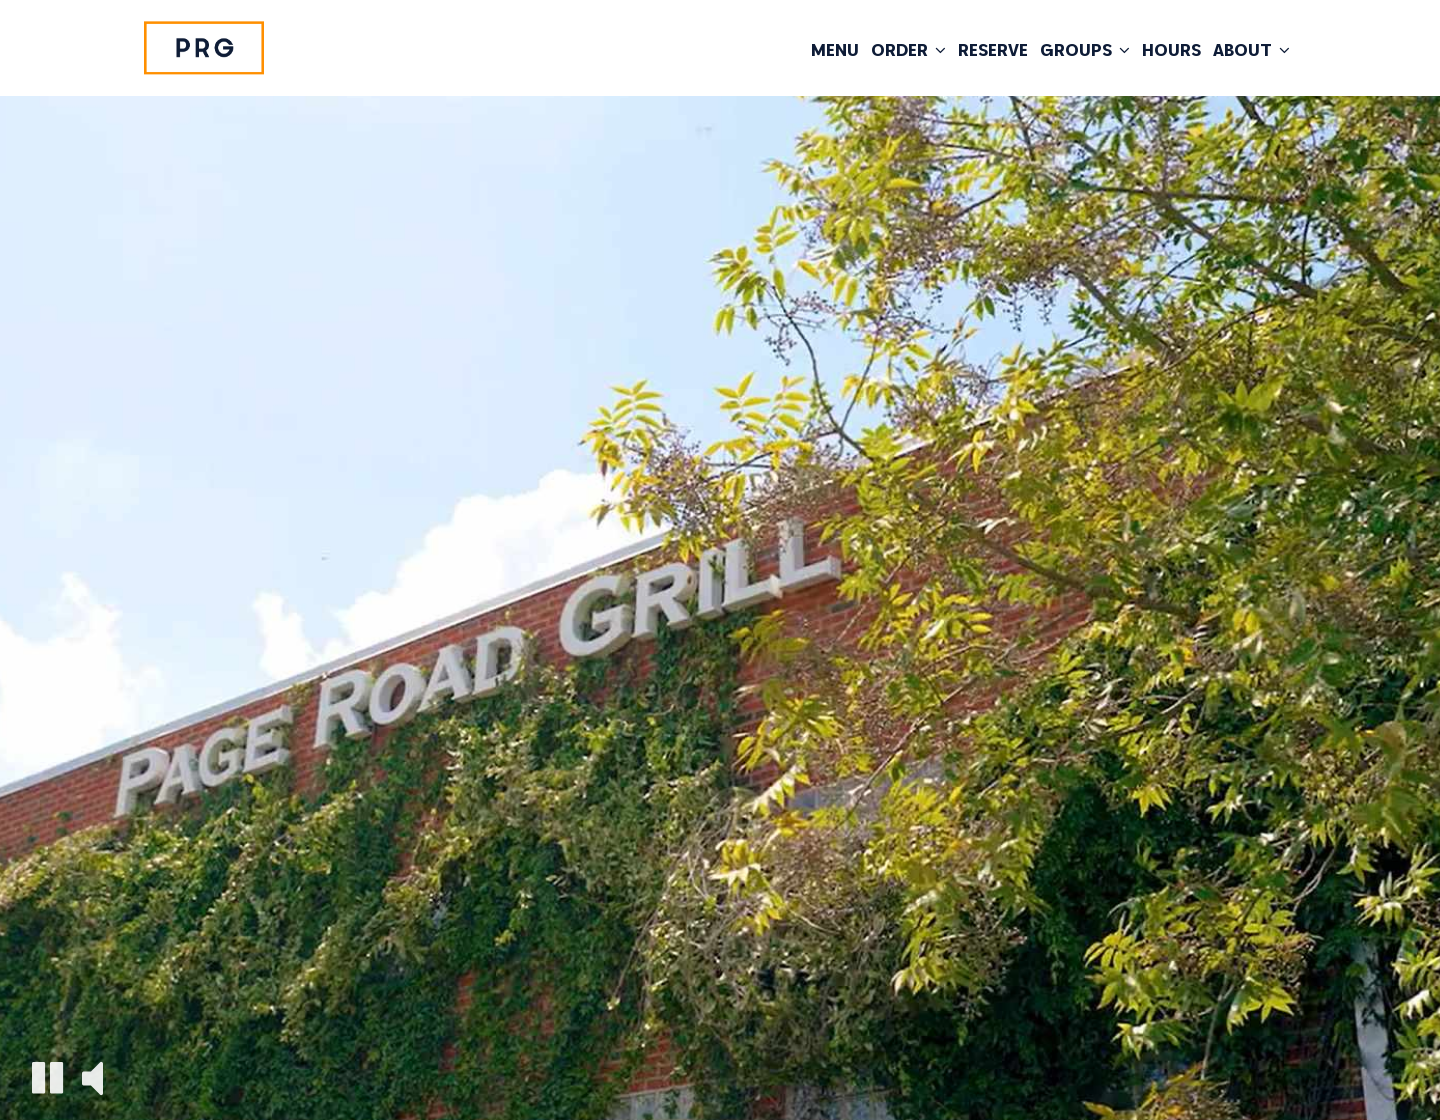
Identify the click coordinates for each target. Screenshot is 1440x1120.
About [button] (1251, 50)
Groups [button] (1085, 50)
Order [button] (908, 50)
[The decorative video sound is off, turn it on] (92, 1076)
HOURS (1171, 50)
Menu (835, 50)
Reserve (993, 50)
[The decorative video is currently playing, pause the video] (47, 1077)
